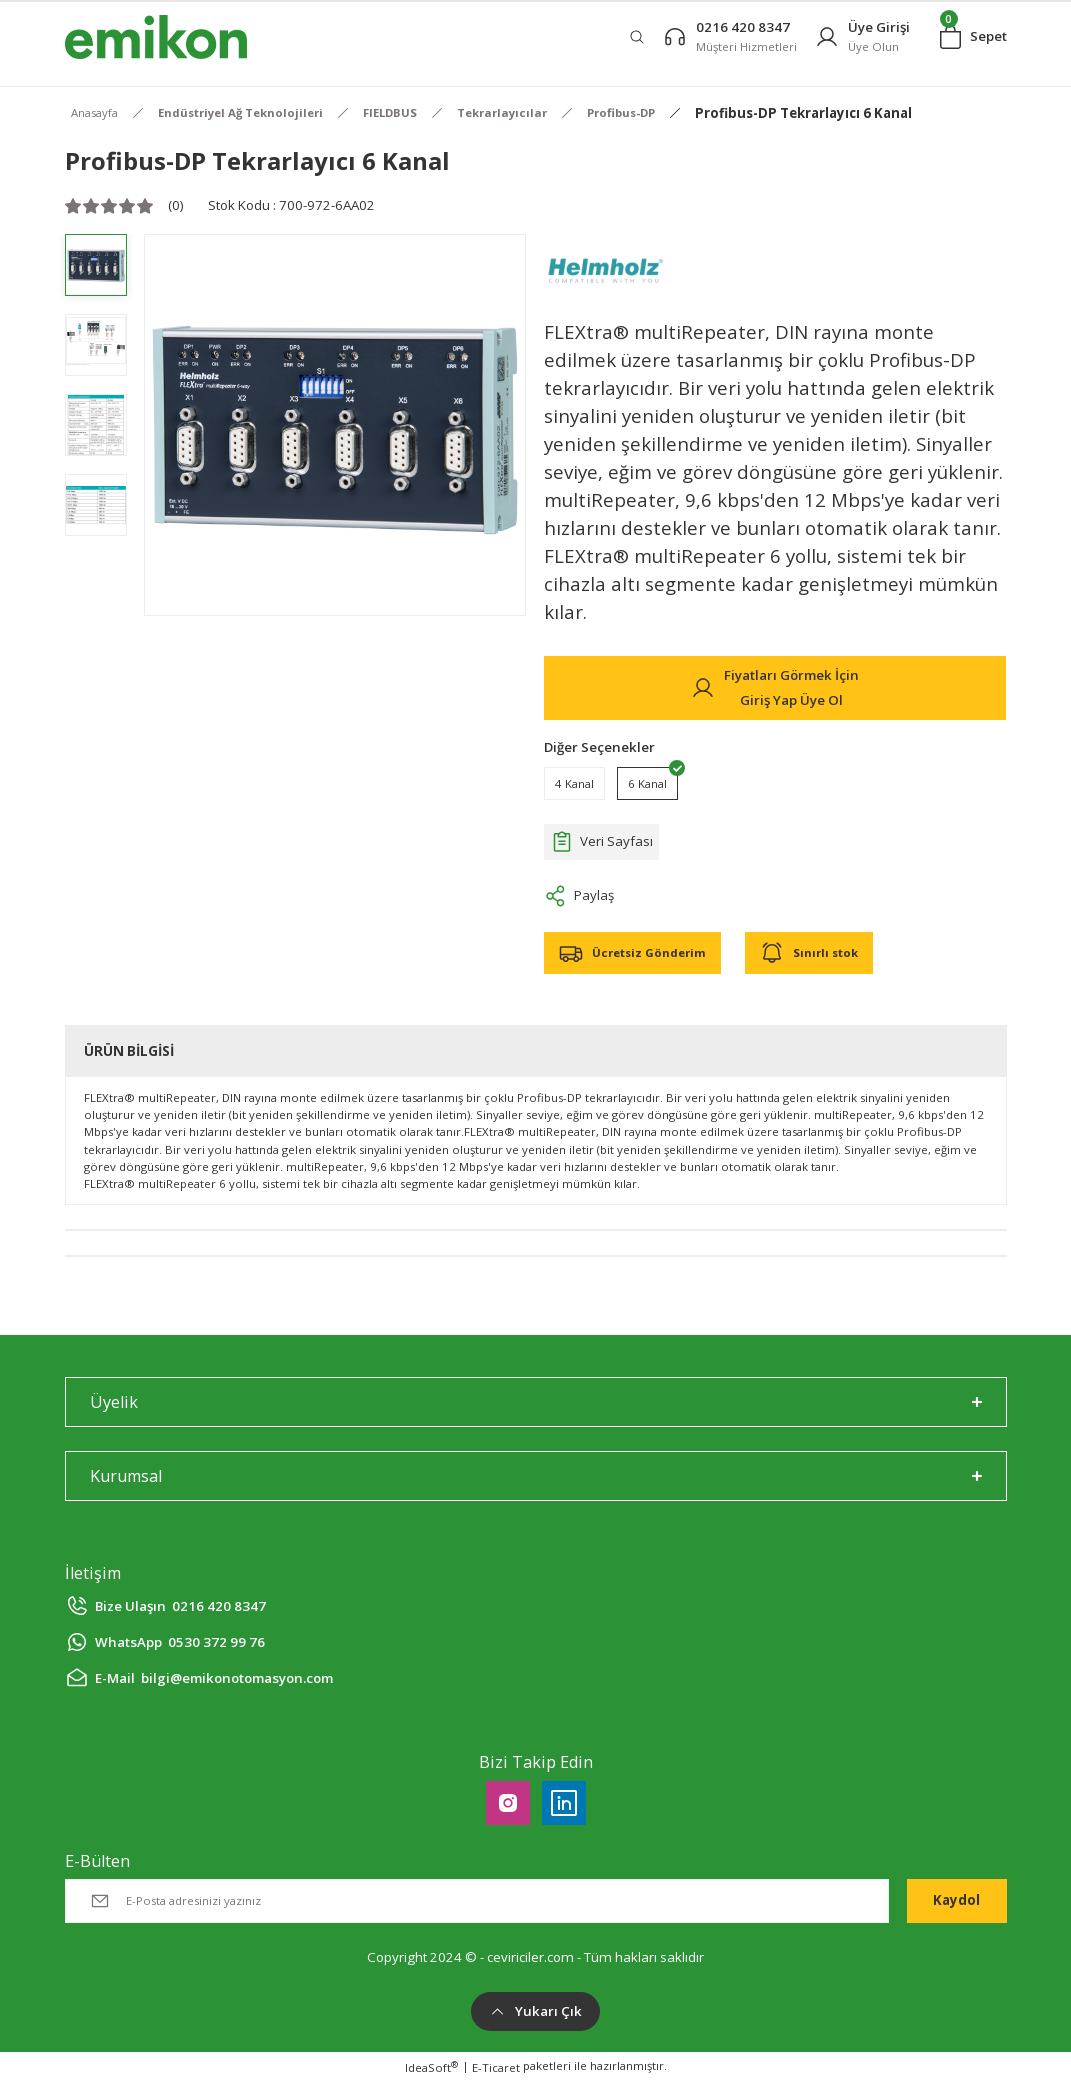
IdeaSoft (431, 2067)
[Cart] (973, 37)
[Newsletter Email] (477, 1901)
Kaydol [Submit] (956, 1900)
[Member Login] (862, 36)
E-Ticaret (496, 2067)
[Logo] (156, 37)
